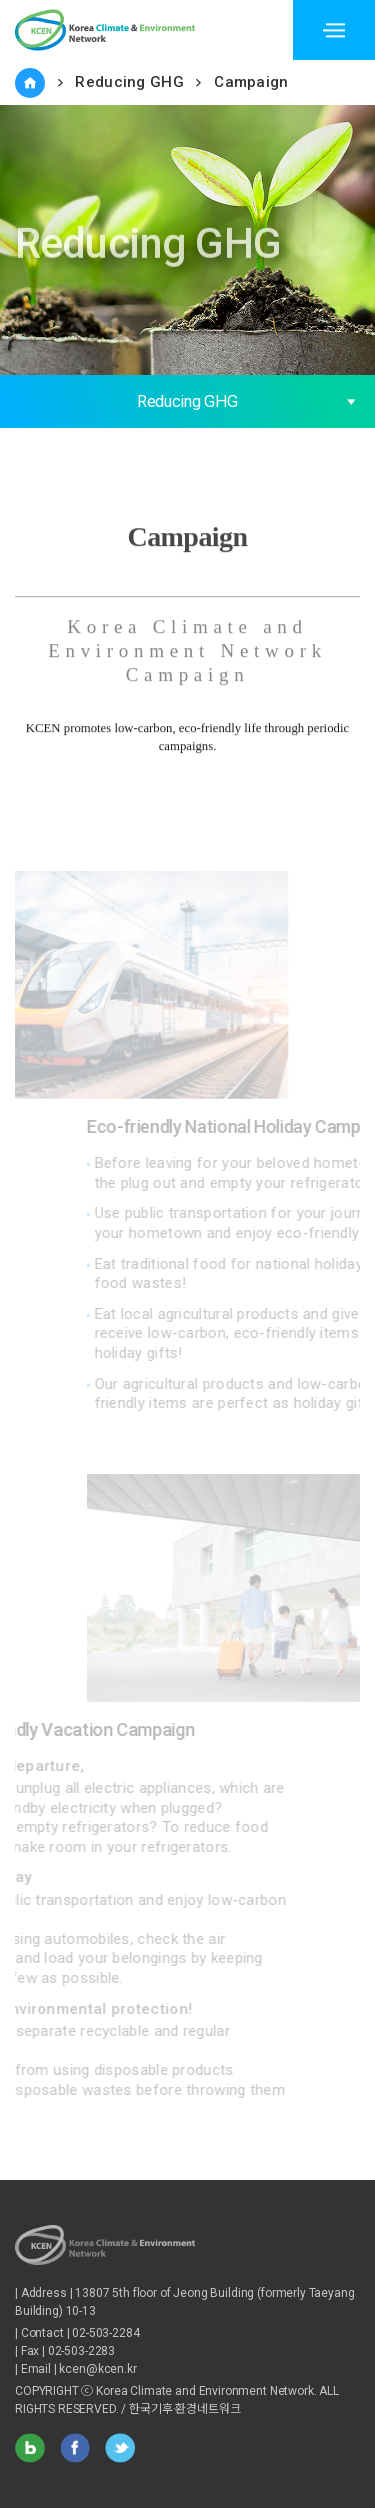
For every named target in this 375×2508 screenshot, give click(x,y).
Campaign (251, 82)
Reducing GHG (129, 82)
